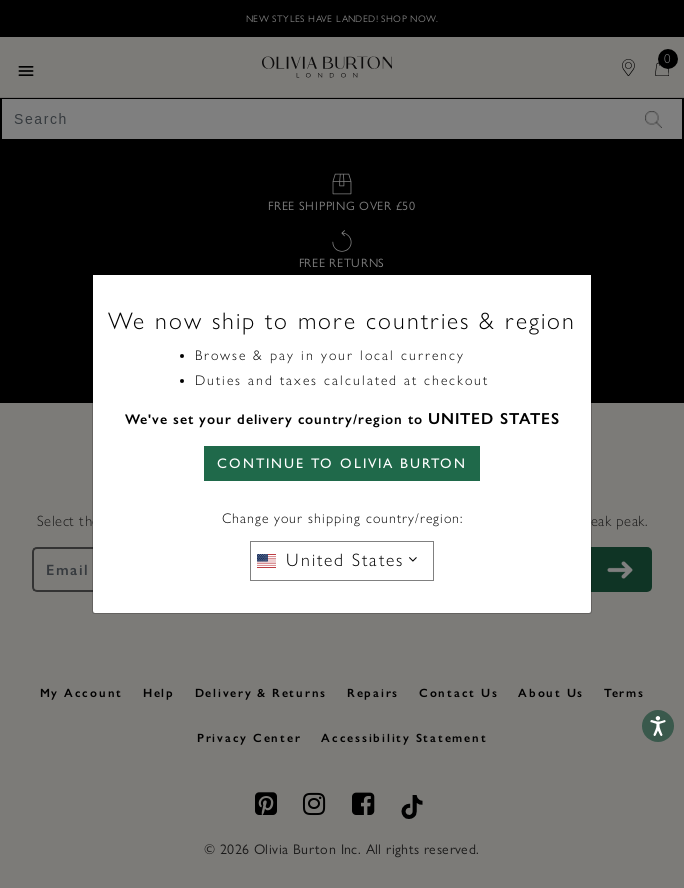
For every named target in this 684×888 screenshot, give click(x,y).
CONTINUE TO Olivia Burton (342, 463)
